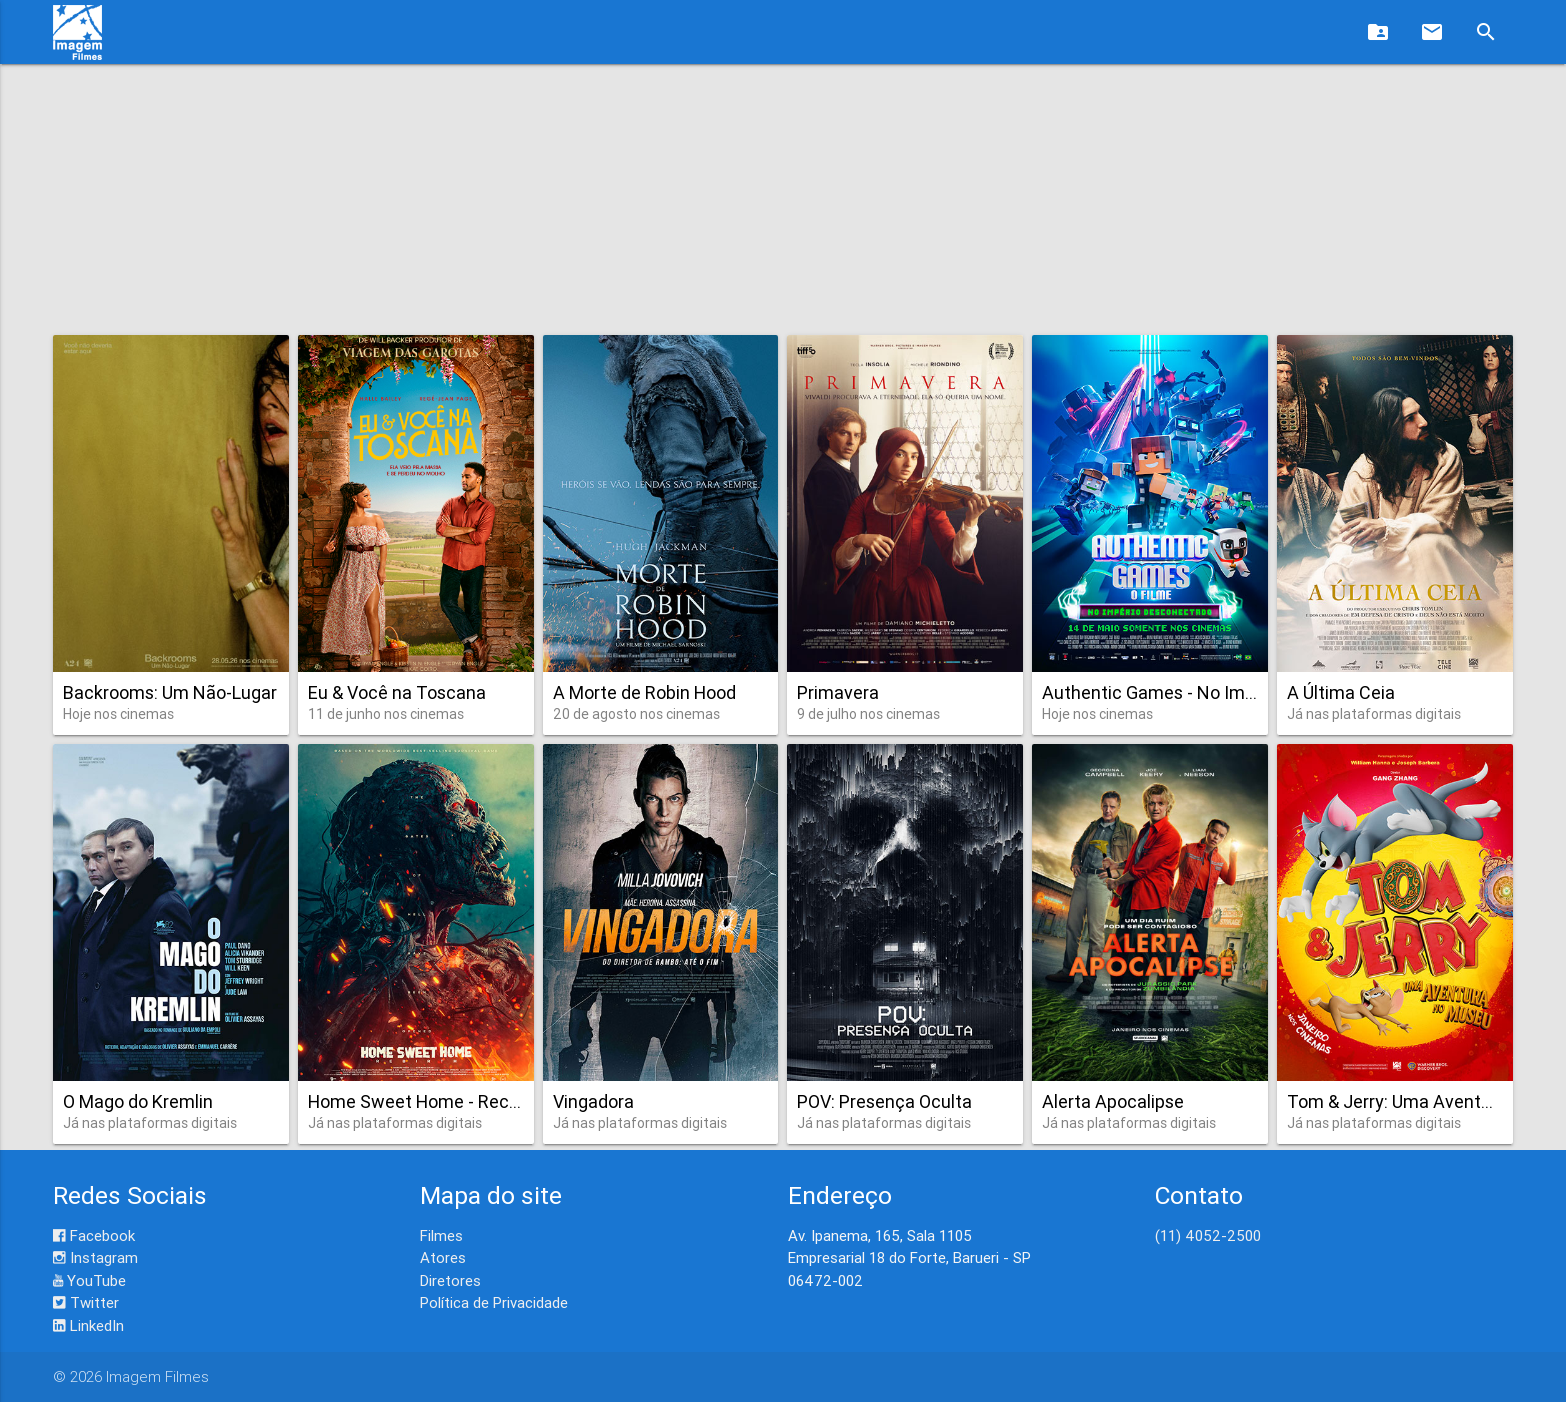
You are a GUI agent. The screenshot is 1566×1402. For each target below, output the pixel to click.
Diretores (450, 1280)
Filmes (441, 1235)
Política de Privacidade (494, 1302)
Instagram (95, 1257)
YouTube (89, 1280)
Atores (443, 1257)
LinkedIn (88, 1325)
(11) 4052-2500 (1208, 1235)
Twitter (86, 1302)
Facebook (94, 1235)
